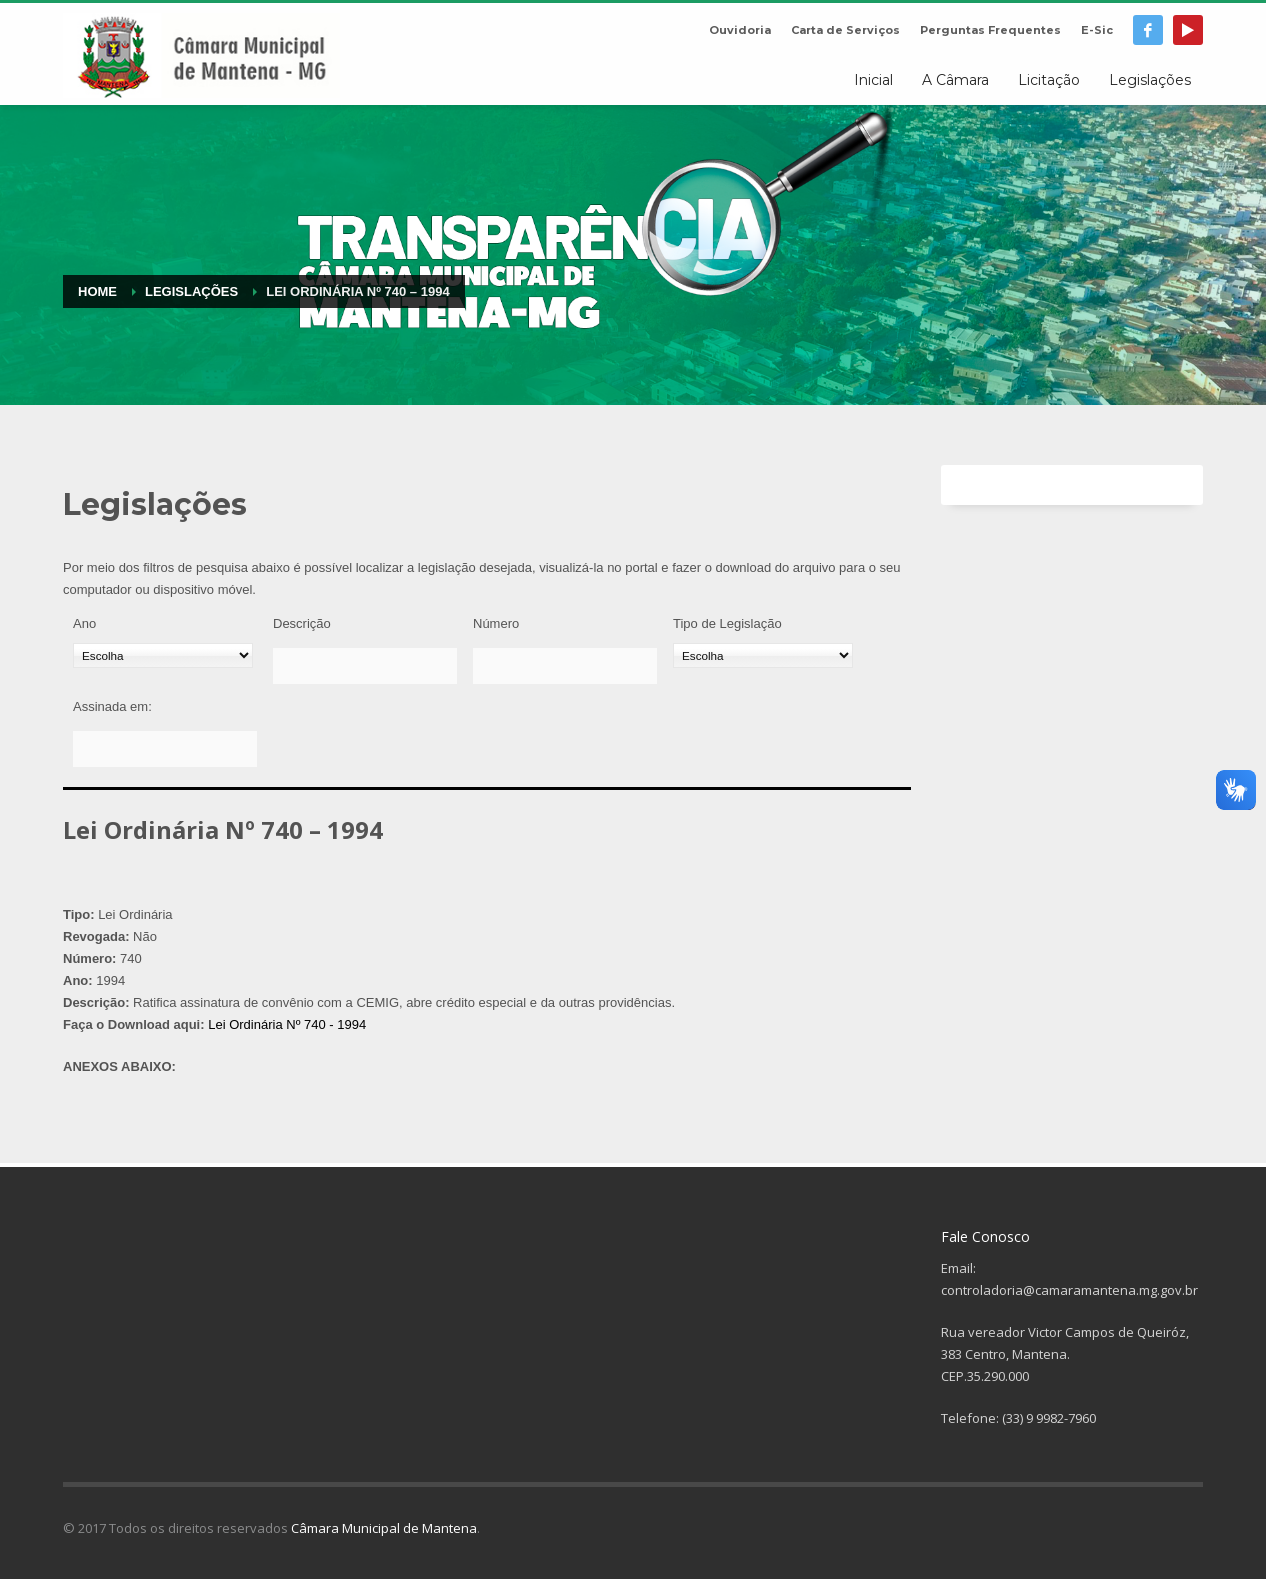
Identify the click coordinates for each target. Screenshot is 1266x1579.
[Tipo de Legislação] (763, 655)
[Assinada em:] (165, 749)
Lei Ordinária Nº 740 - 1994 (287, 1024)
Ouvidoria (740, 30)
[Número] (565, 666)
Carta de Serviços (845, 30)
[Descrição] (365, 666)
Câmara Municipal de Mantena (384, 1528)
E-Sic (1097, 30)
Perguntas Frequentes (990, 30)
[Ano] (163, 655)
